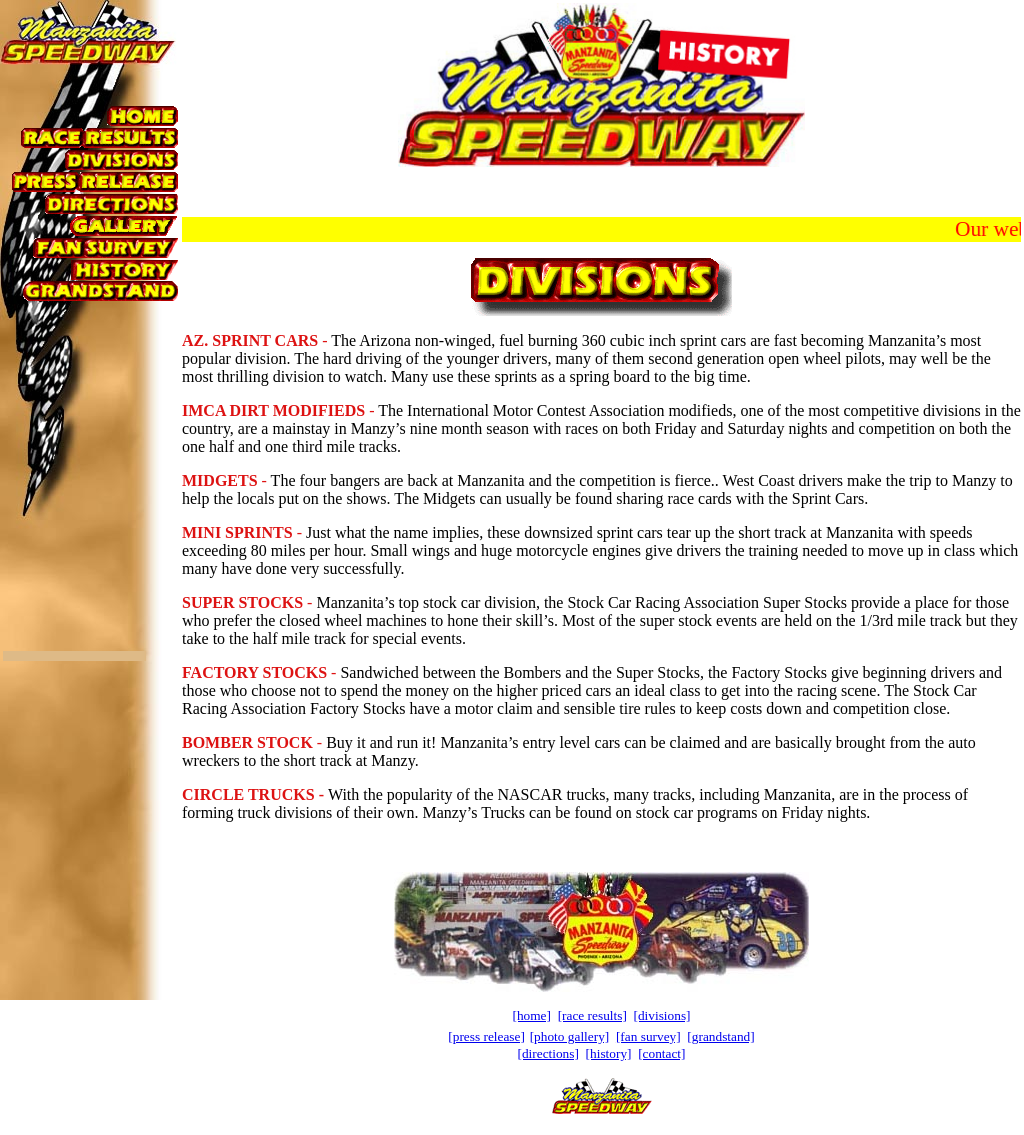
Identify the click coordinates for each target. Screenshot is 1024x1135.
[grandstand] (720, 1036)
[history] (609, 1053)
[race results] (592, 1015)
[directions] (547, 1053)
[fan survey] (648, 1036)
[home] (531, 1015)
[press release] (486, 1036)
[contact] (661, 1053)
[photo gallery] (570, 1036)
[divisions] (662, 1015)
